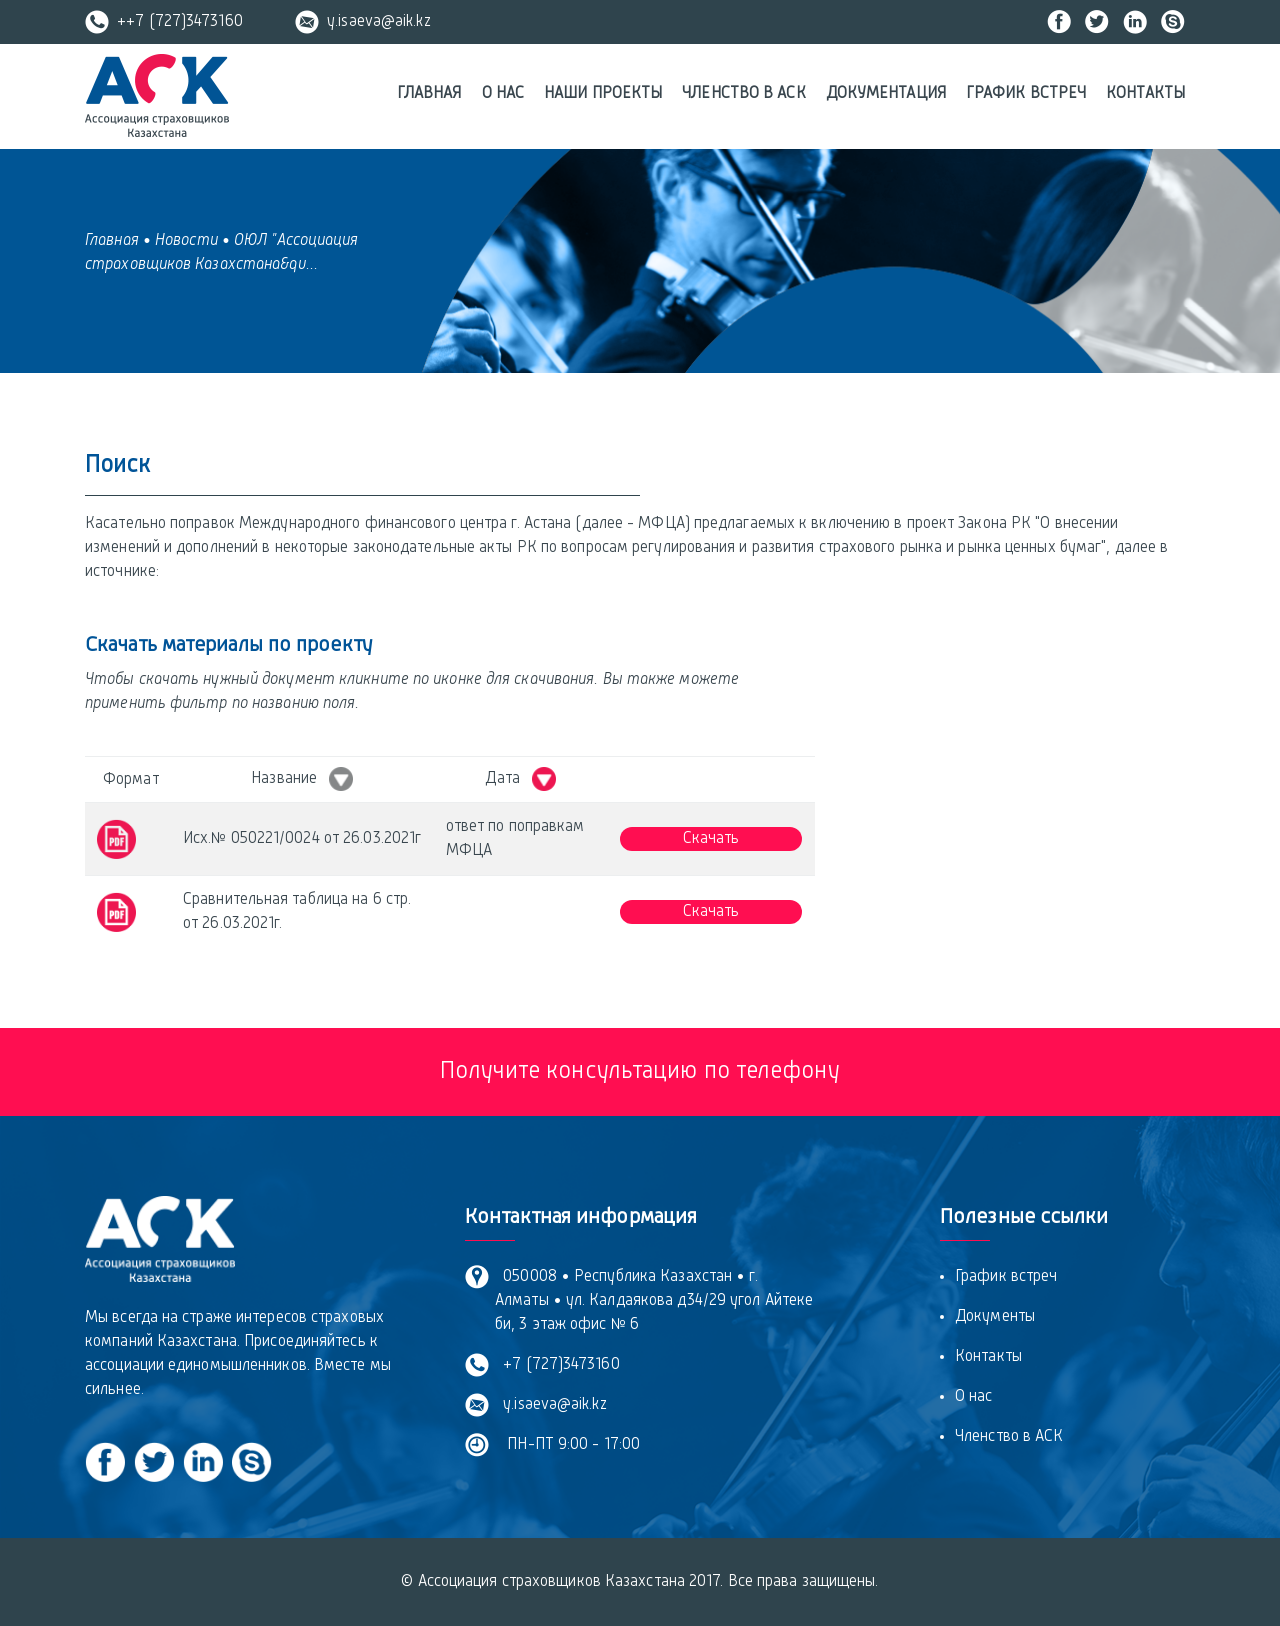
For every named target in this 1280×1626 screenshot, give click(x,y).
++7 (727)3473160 (164, 22)
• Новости (180, 241)
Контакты (1145, 94)
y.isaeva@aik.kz (363, 22)
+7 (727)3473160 (557, 1365)
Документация (886, 94)
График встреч (1026, 94)
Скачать (711, 839)
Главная (429, 94)
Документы (995, 1317)
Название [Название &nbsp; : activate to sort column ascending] (302, 779)
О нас (503, 94)
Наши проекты (603, 94)
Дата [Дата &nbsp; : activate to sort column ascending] (520, 779)
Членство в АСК (743, 94)
